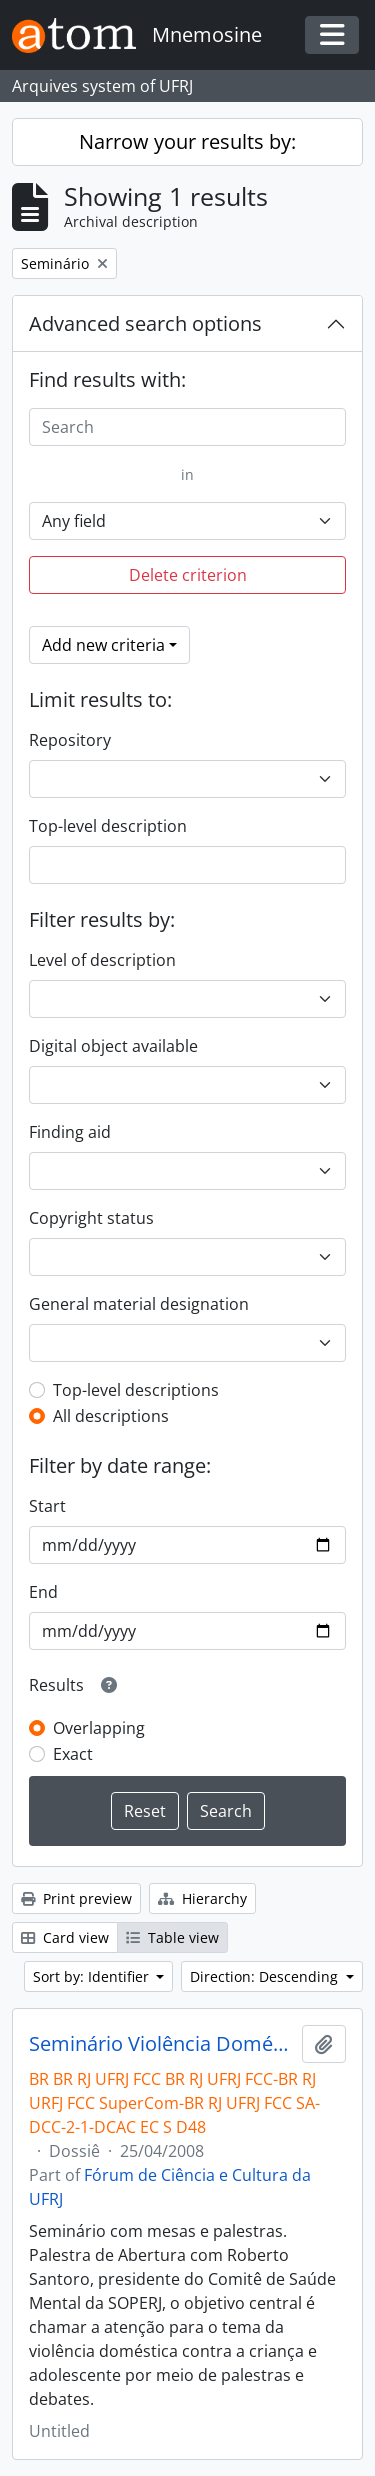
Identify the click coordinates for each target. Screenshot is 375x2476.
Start (47, 1506)
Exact (73, 1754)
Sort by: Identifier (93, 1976)
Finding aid (70, 1132)
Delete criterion (188, 575)
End (43, 1592)
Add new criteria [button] (103, 645)
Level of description (102, 960)
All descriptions (111, 1416)
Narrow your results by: (187, 141)
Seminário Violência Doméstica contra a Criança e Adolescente (161, 2044)
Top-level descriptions (136, 1390)
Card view (65, 1937)
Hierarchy (202, 1898)
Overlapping (99, 1728)
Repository (70, 740)
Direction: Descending (266, 1976)
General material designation (139, 1304)
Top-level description (108, 826)
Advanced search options (145, 323)
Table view (172, 1937)
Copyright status (91, 1218)
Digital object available (113, 1046)
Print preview (76, 1898)
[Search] (187, 427)
